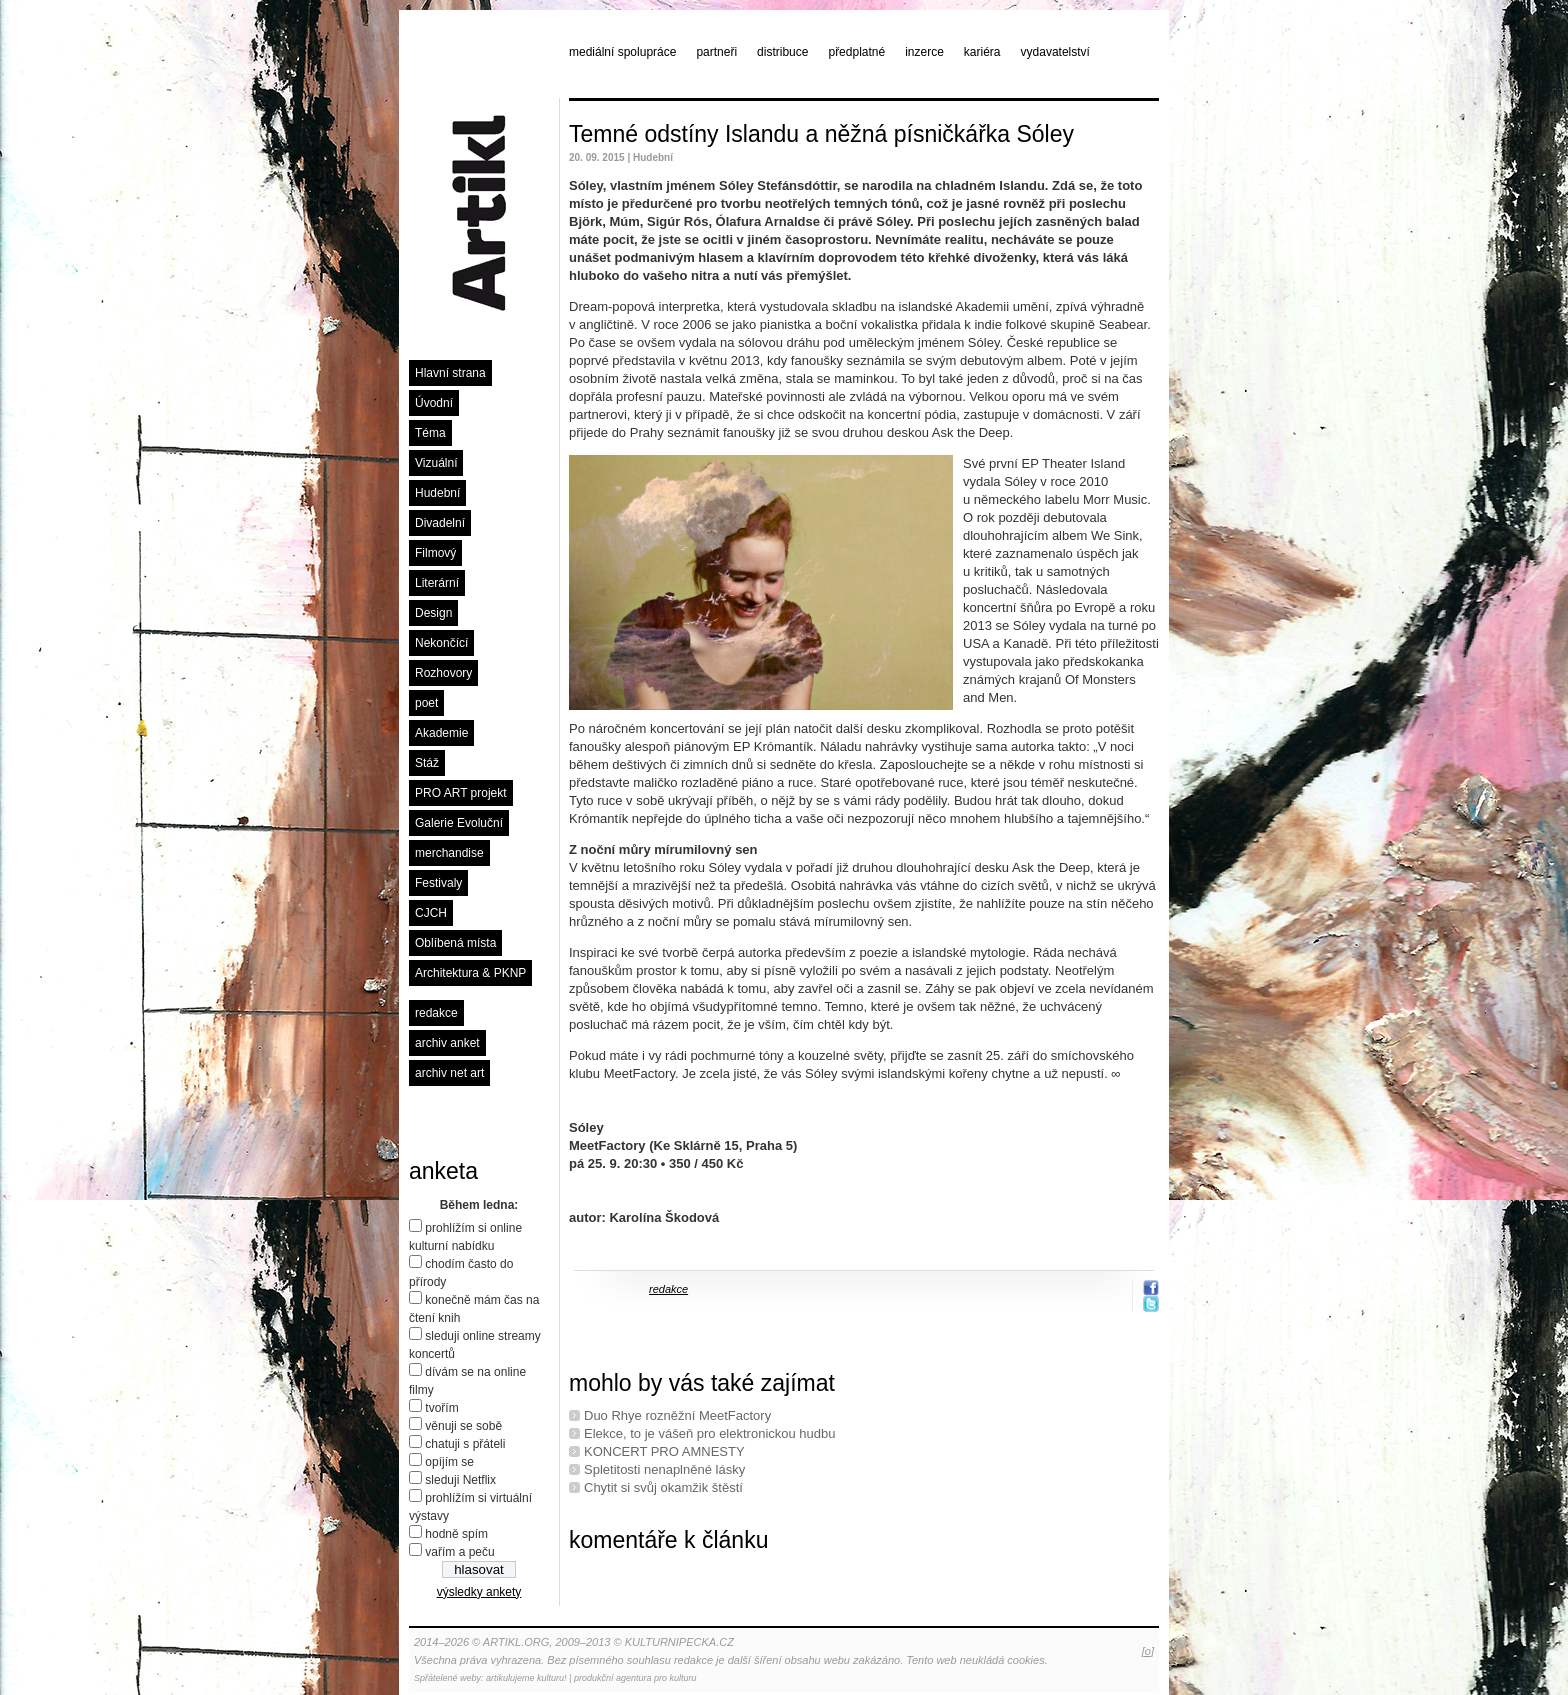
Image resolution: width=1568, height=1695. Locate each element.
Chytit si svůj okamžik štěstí (663, 1487)
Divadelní (440, 523)
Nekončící (441, 643)
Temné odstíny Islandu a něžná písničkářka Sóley (821, 134)
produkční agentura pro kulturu (635, 1678)
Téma (430, 433)
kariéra (982, 52)
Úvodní (434, 403)
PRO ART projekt (461, 793)
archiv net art (449, 1073)
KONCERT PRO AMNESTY (664, 1451)
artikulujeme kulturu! (526, 1678)
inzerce (924, 52)
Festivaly (438, 883)
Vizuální (436, 463)
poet (426, 703)
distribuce (782, 52)
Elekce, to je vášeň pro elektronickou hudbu (710, 1433)
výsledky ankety (479, 1592)
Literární (437, 583)
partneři (716, 52)
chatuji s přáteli (465, 1444)
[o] (1148, 1651)
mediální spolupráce (622, 52)
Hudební (437, 493)
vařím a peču (459, 1552)
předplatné (856, 52)
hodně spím (456, 1534)
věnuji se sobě (463, 1426)
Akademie (441, 733)
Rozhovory (443, 673)
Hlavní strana (450, 373)
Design (433, 613)
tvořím (441, 1408)
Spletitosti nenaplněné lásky (664, 1469)
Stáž (427, 763)
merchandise (449, 853)
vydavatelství (1055, 52)
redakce (436, 1013)
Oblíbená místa (455, 943)
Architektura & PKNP (470, 973)
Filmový (435, 553)
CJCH (431, 913)
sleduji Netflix (460, 1480)
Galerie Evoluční (459, 823)
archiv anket (447, 1043)
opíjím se (449, 1462)
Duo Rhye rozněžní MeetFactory (677, 1415)
